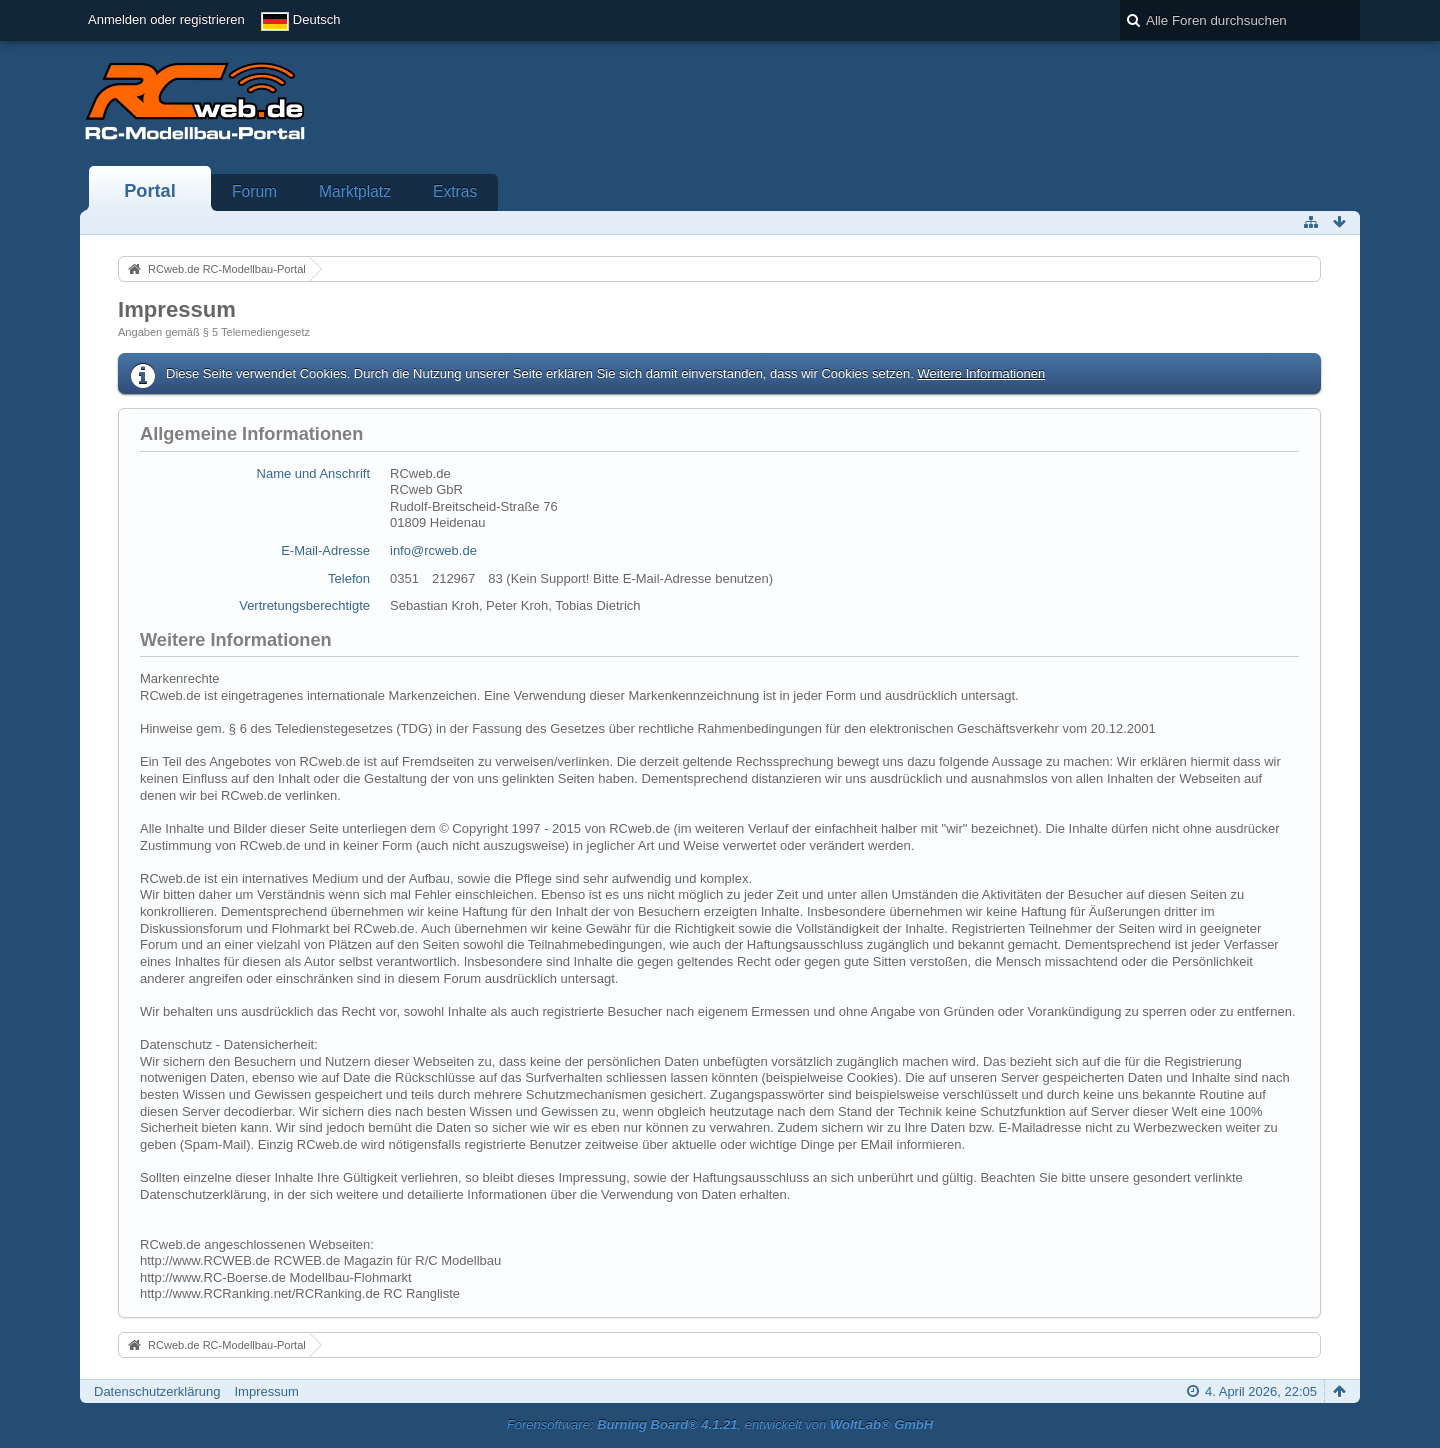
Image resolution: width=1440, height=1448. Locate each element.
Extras (455, 191)
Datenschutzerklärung (157, 1391)
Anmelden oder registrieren (166, 19)
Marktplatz (355, 191)
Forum (254, 191)
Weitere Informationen (981, 373)
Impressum (266, 1391)
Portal (150, 191)
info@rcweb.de (433, 550)
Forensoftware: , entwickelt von (720, 1424)
